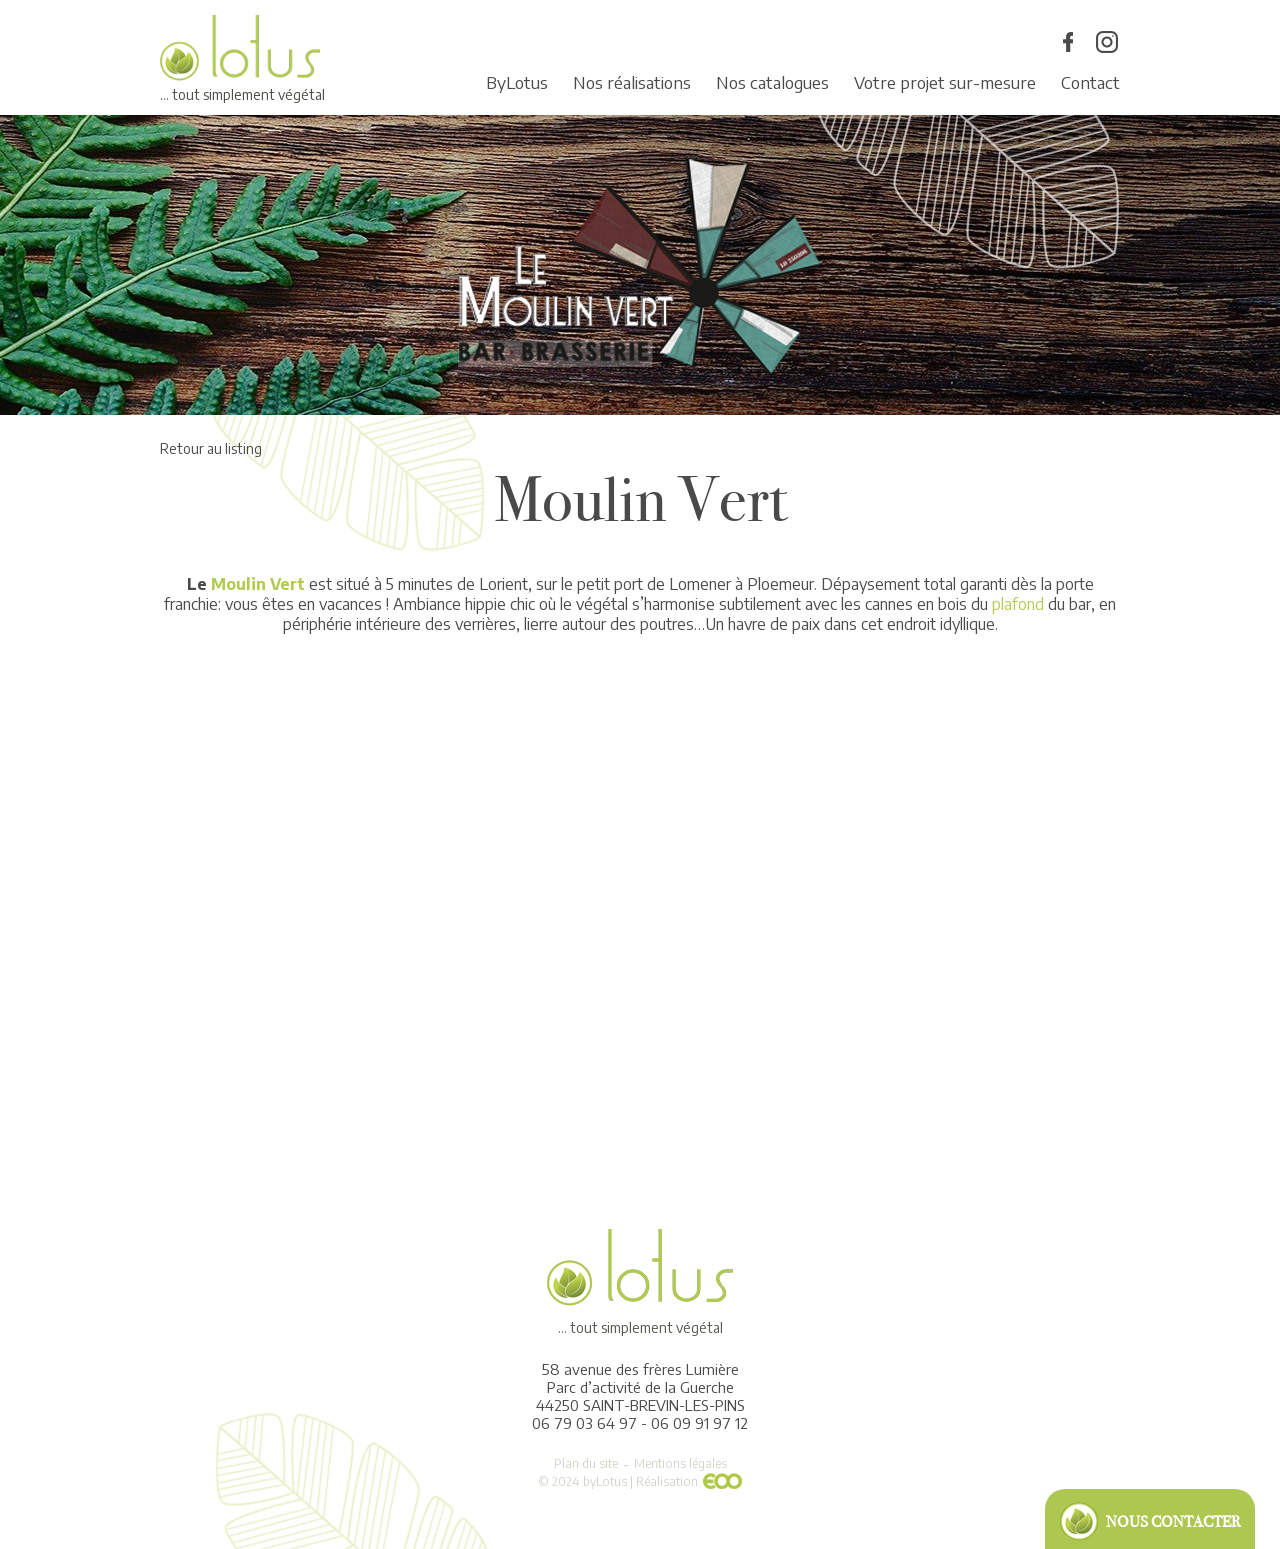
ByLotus (517, 82)
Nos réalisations (632, 82)
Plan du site (586, 1463)
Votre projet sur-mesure (945, 82)
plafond (1018, 604)
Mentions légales (680, 1463)
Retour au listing (211, 448)
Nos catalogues (772, 82)
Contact (1090, 82)
